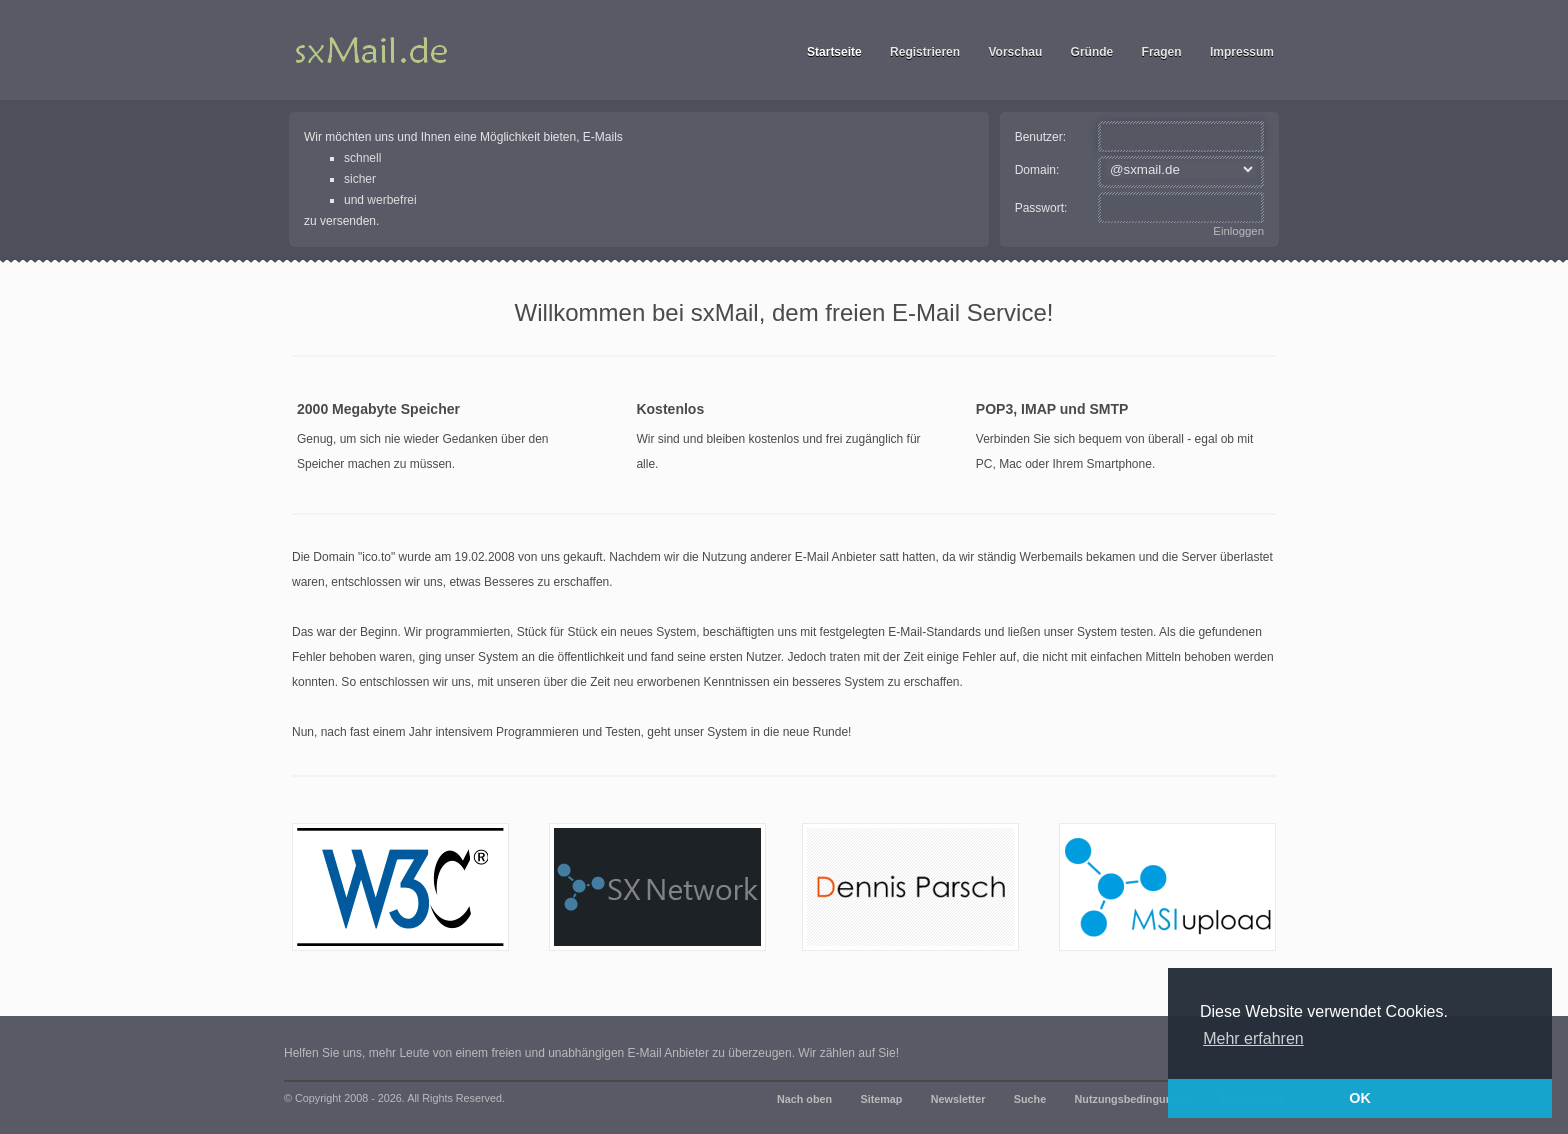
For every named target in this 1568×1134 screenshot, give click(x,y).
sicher (360, 179)
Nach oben (804, 1099)
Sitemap (881, 1099)
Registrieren (925, 52)
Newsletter (958, 1099)
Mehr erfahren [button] (1253, 1038)
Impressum (1242, 52)
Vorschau (1015, 52)
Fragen (1162, 52)
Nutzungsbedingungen (1133, 1099)
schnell (362, 158)
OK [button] (1360, 1098)
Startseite (834, 52)
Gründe (1092, 52)
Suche (1030, 1099)
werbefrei (391, 200)
